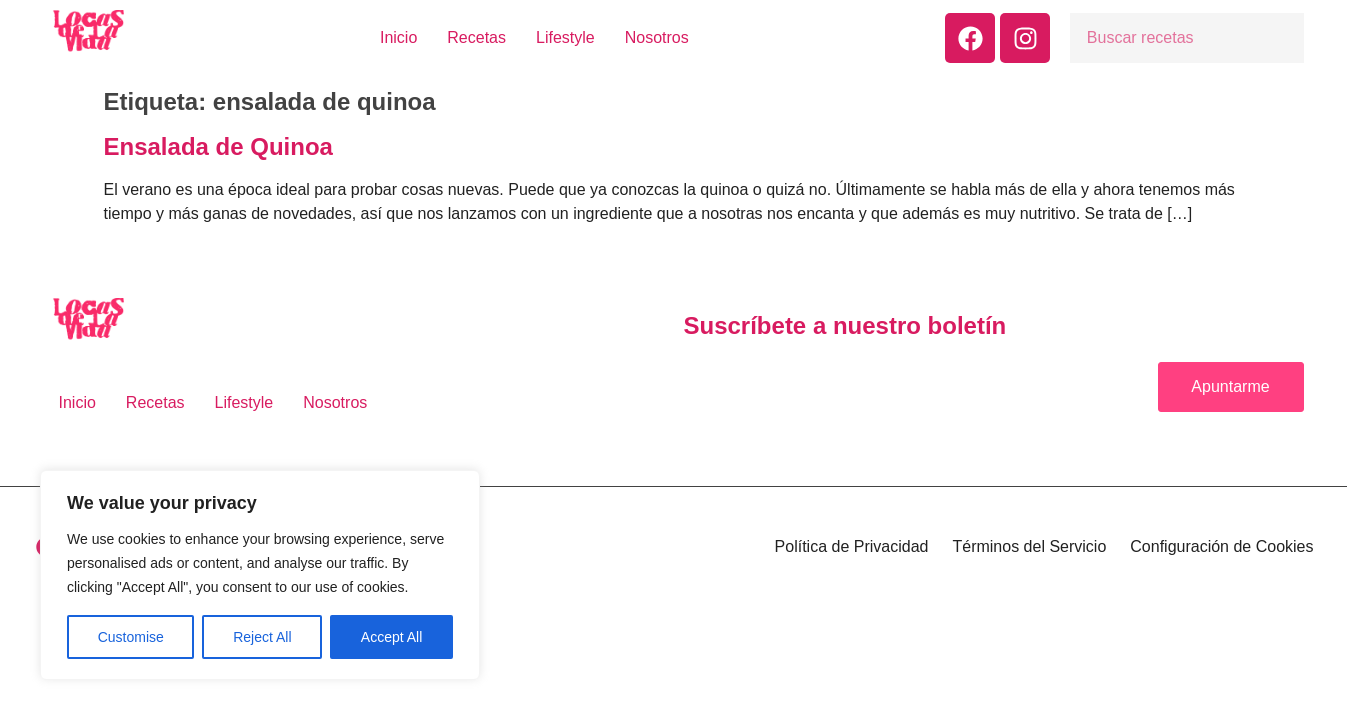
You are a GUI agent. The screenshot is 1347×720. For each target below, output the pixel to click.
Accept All (391, 637)
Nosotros (657, 37)
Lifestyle (565, 37)
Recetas (476, 37)
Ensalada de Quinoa (218, 146)
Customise (131, 637)
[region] (260, 575)
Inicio (398, 37)
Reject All (262, 637)
